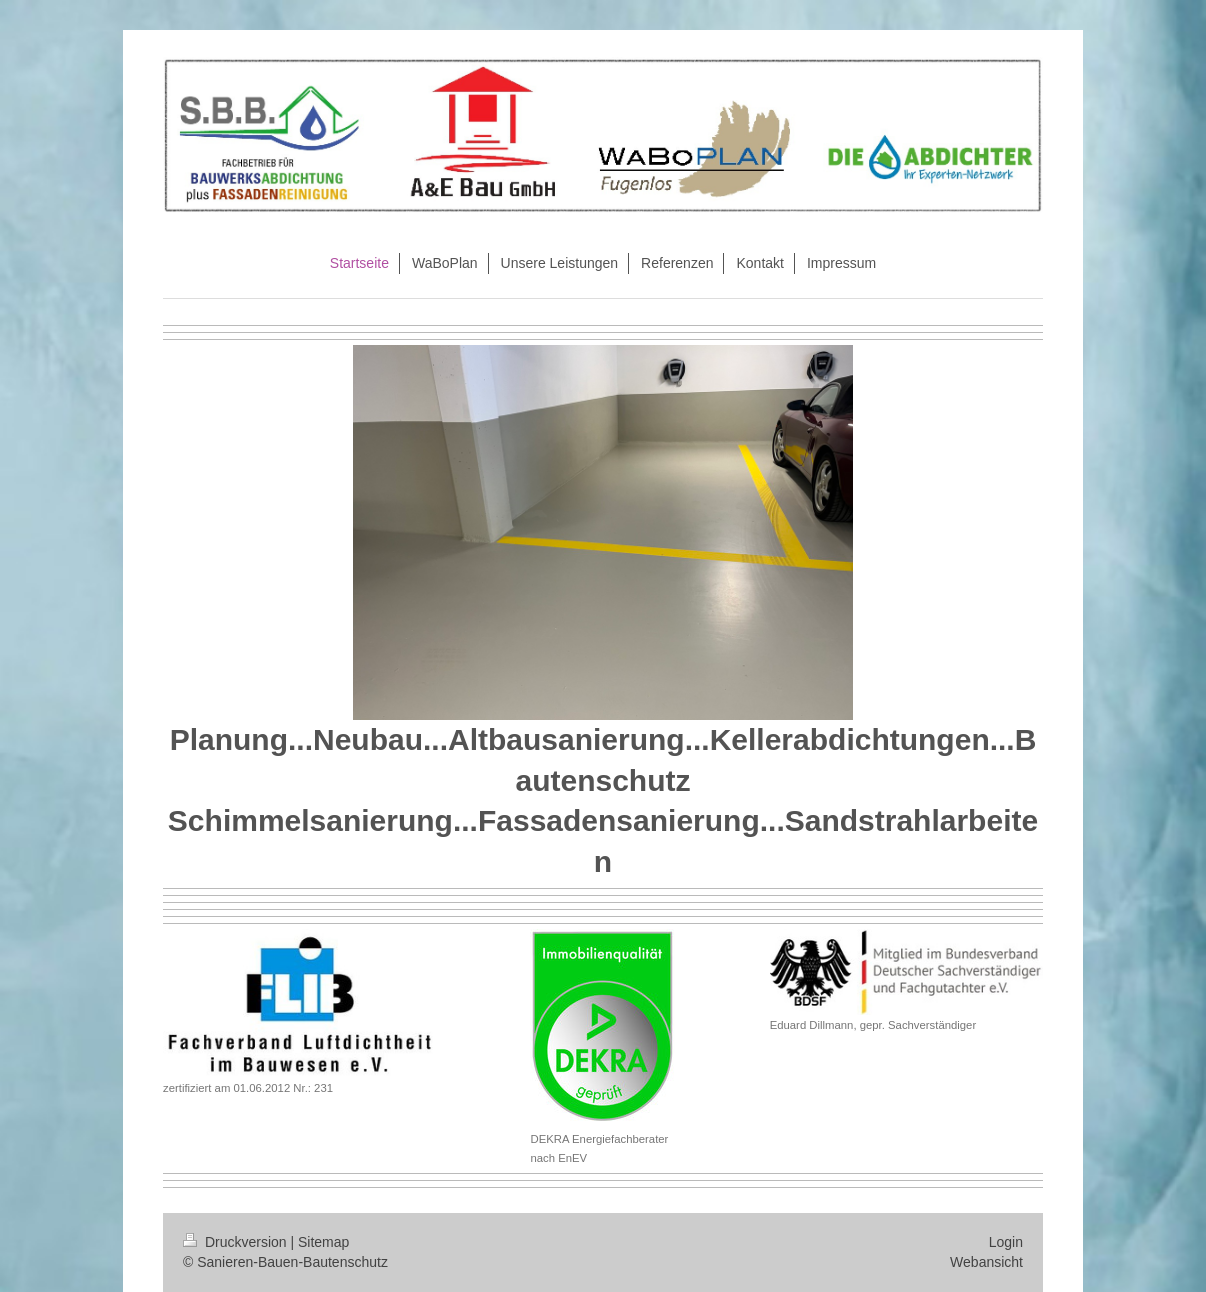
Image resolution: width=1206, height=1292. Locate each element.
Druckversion (236, 1242)
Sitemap (323, 1242)
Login (1006, 1242)
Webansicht (986, 1262)
